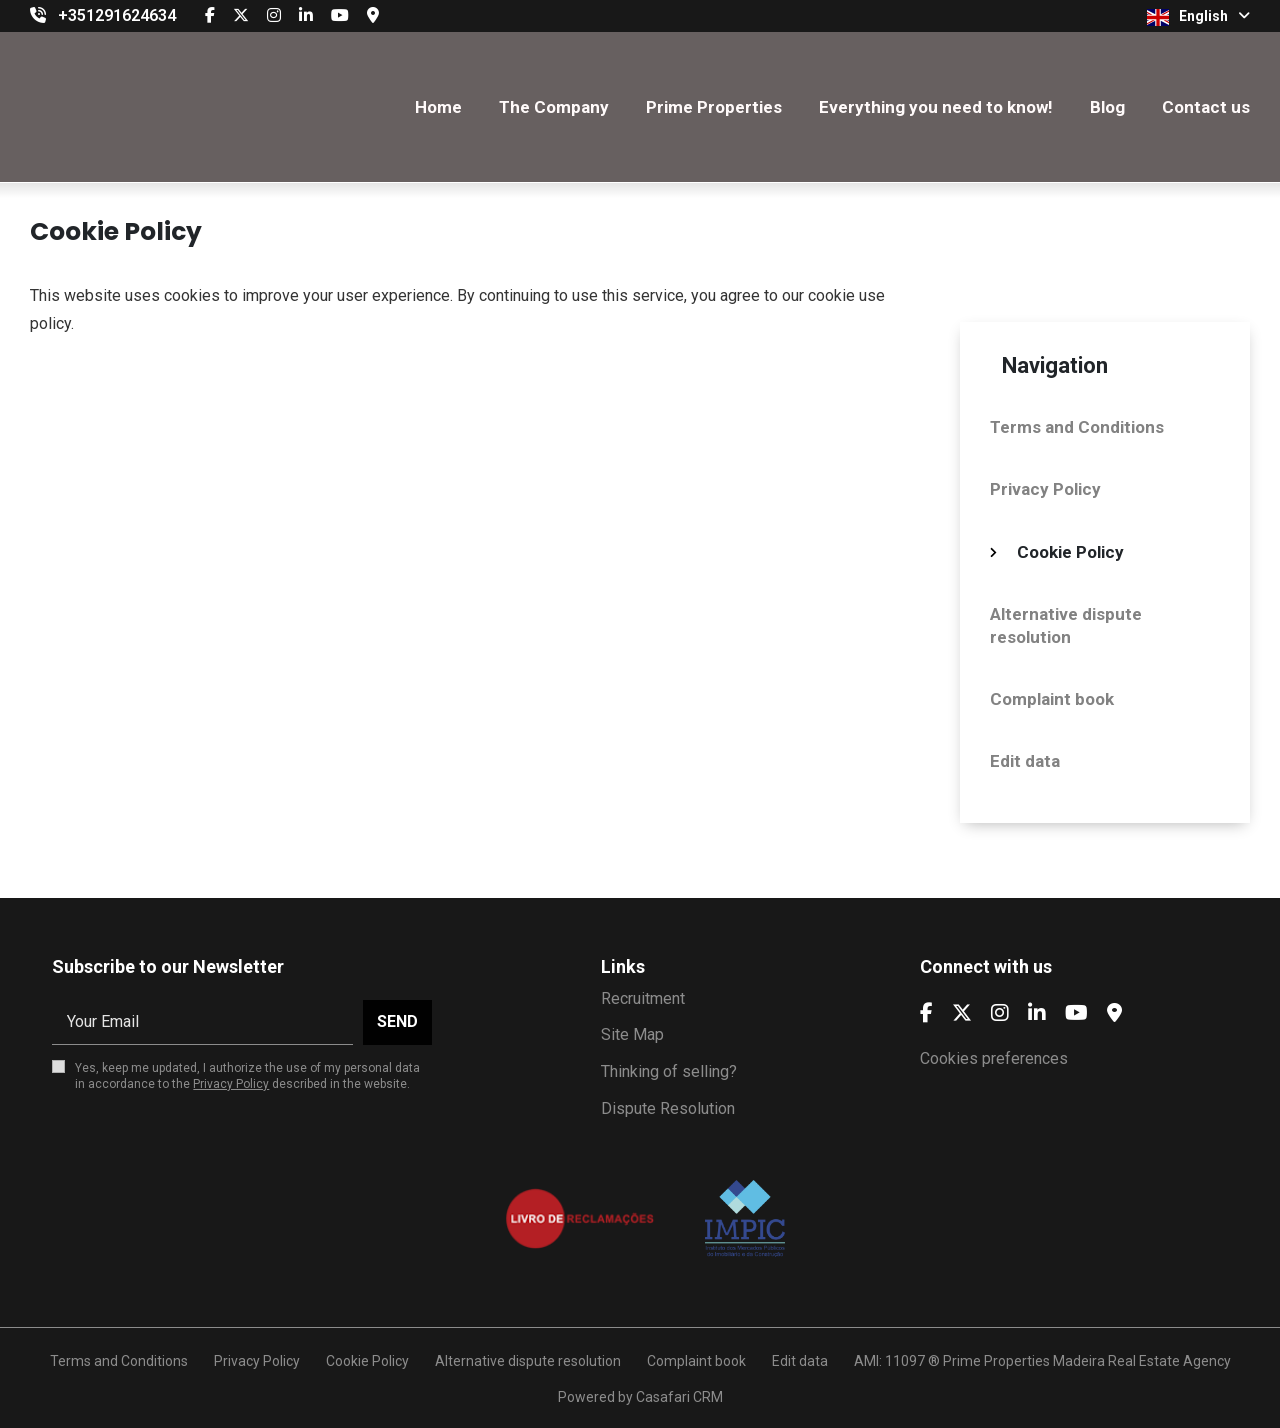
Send (397, 1021)
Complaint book (1052, 699)
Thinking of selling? (669, 1071)
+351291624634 (117, 15)
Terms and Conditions (1077, 427)
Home (438, 107)
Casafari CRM (679, 1397)
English (1198, 17)
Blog (1107, 107)
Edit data (1025, 761)
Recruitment (643, 998)
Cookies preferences (994, 1058)
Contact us (1206, 107)
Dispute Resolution (668, 1108)
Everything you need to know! (936, 107)
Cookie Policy (1070, 552)
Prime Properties (714, 107)
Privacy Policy (1045, 489)
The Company (554, 107)
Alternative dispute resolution (1066, 625)
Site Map (632, 1034)
